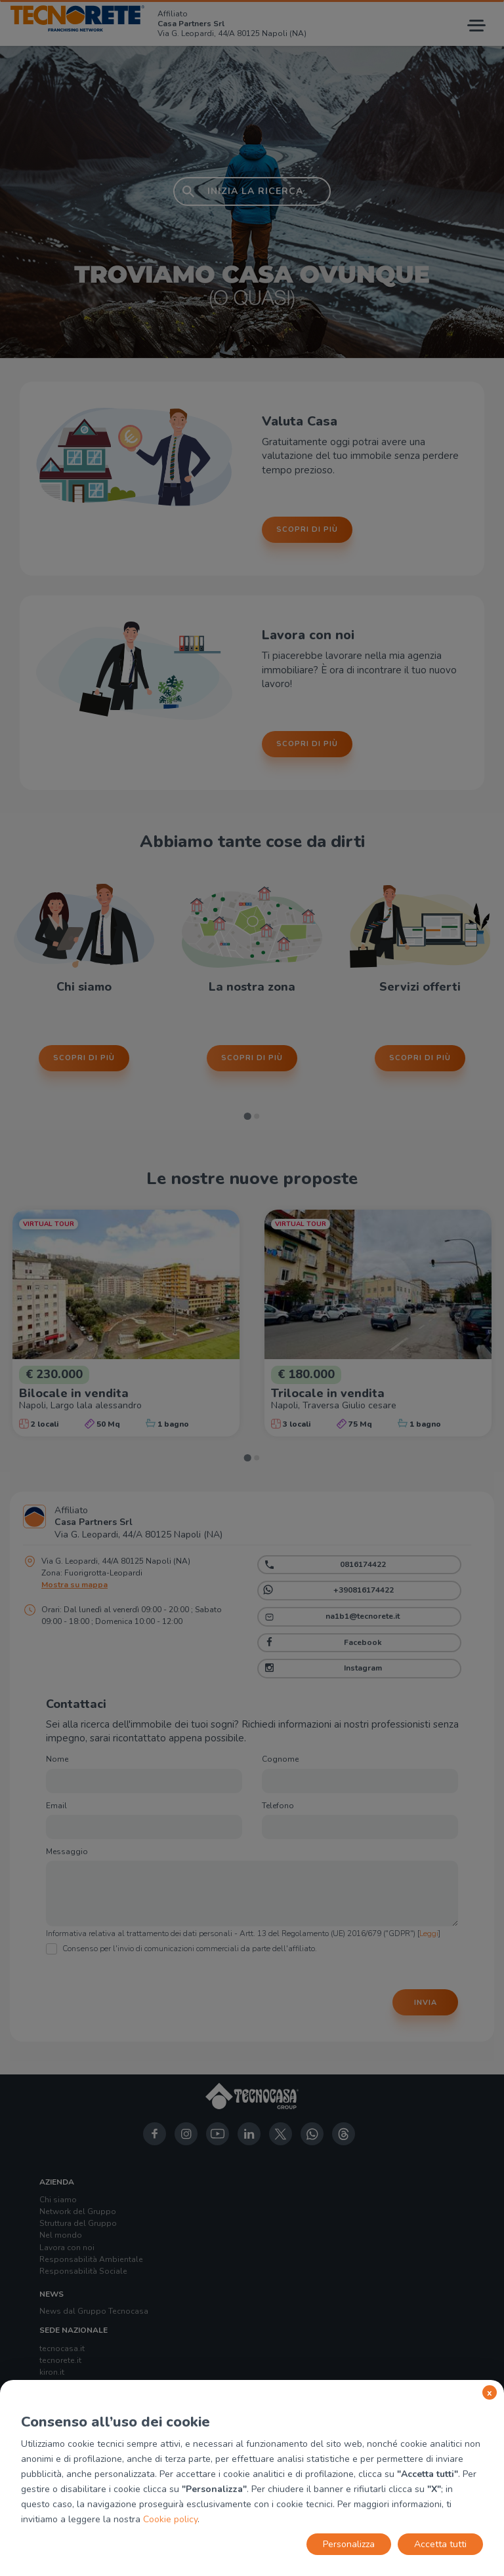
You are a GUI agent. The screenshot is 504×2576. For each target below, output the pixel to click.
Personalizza (349, 2544)
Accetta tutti (440, 2544)
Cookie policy (170, 2519)
